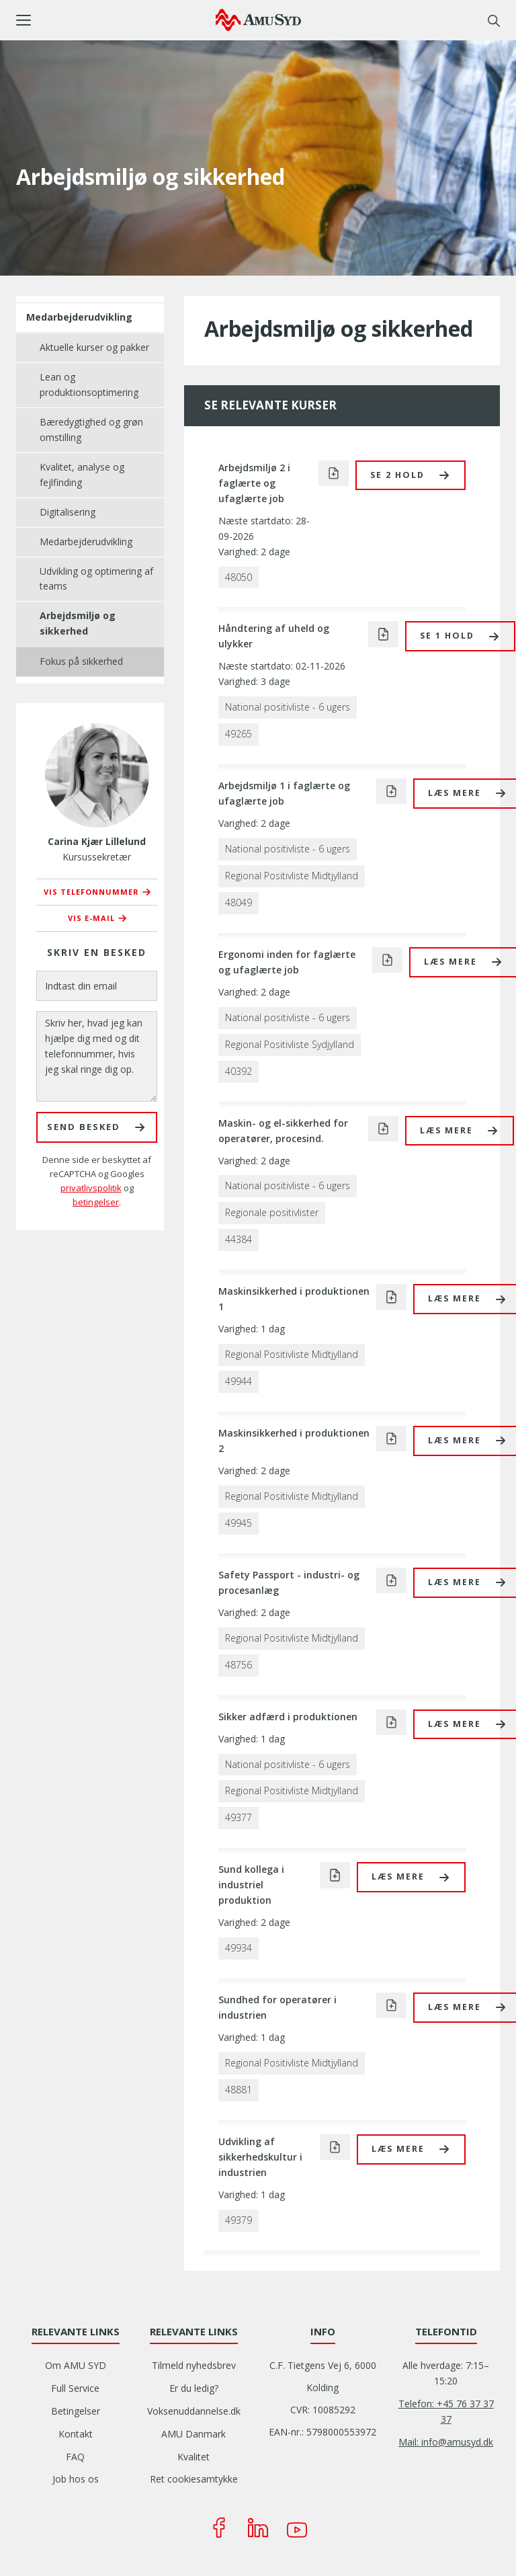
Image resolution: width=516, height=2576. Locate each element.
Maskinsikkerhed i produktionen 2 (294, 1440)
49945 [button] (238, 1523)
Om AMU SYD (75, 2365)
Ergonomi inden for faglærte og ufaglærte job (286, 962)
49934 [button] (238, 1947)
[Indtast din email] (96, 986)
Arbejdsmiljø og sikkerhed (78, 623)
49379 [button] (238, 2220)
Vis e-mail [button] (91, 918)
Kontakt (75, 2433)
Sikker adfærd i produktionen (287, 1716)
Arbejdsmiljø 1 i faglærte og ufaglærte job (284, 793)
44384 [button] (238, 1239)
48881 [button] (238, 2089)
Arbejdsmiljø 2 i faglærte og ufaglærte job (254, 483)
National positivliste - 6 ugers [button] (287, 706)
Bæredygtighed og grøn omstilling (91, 429)
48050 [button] (238, 577)
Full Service (75, 2388)
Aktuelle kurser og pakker (94, 347)
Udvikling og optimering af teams (96, 579)
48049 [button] (238, 902)
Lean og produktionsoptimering (89, 384)
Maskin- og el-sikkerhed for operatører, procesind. (283, 1131)
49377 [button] (238, 1817)
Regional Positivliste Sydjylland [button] (289, 1044)
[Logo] (258, 19)
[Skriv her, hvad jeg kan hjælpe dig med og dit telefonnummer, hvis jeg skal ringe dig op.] (96, 1056)
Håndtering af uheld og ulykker (273, 636)
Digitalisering (67, 512)
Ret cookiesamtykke (194, 2478)
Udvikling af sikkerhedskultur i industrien (260, 2157)
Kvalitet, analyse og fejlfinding (82, 474)
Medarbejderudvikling (79, 317)
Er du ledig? (193, 2388)
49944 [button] (238, 1381)
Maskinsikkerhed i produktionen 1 (294, 1299)
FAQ (75, 2456)
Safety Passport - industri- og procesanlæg (288, 1582)
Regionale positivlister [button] (271, 1212)
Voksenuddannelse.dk (194, 2411)
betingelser (96, 1202)
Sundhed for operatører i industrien (277, 2007)
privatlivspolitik (91, 1188)
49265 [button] (238, 733)
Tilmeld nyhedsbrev (194, 2365)
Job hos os (75, 2478)
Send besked (83, 1127)
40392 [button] (238, 1071)
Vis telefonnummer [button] (91, 892)
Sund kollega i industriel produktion (251, 1884)
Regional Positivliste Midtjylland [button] (291, 875)
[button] (116, 20)
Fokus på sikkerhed (81, 661)
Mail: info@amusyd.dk (445, 2442)
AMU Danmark (193, 2433)
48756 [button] (238, 1664)
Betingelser (75, 2411)
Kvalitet (193, 2456)
